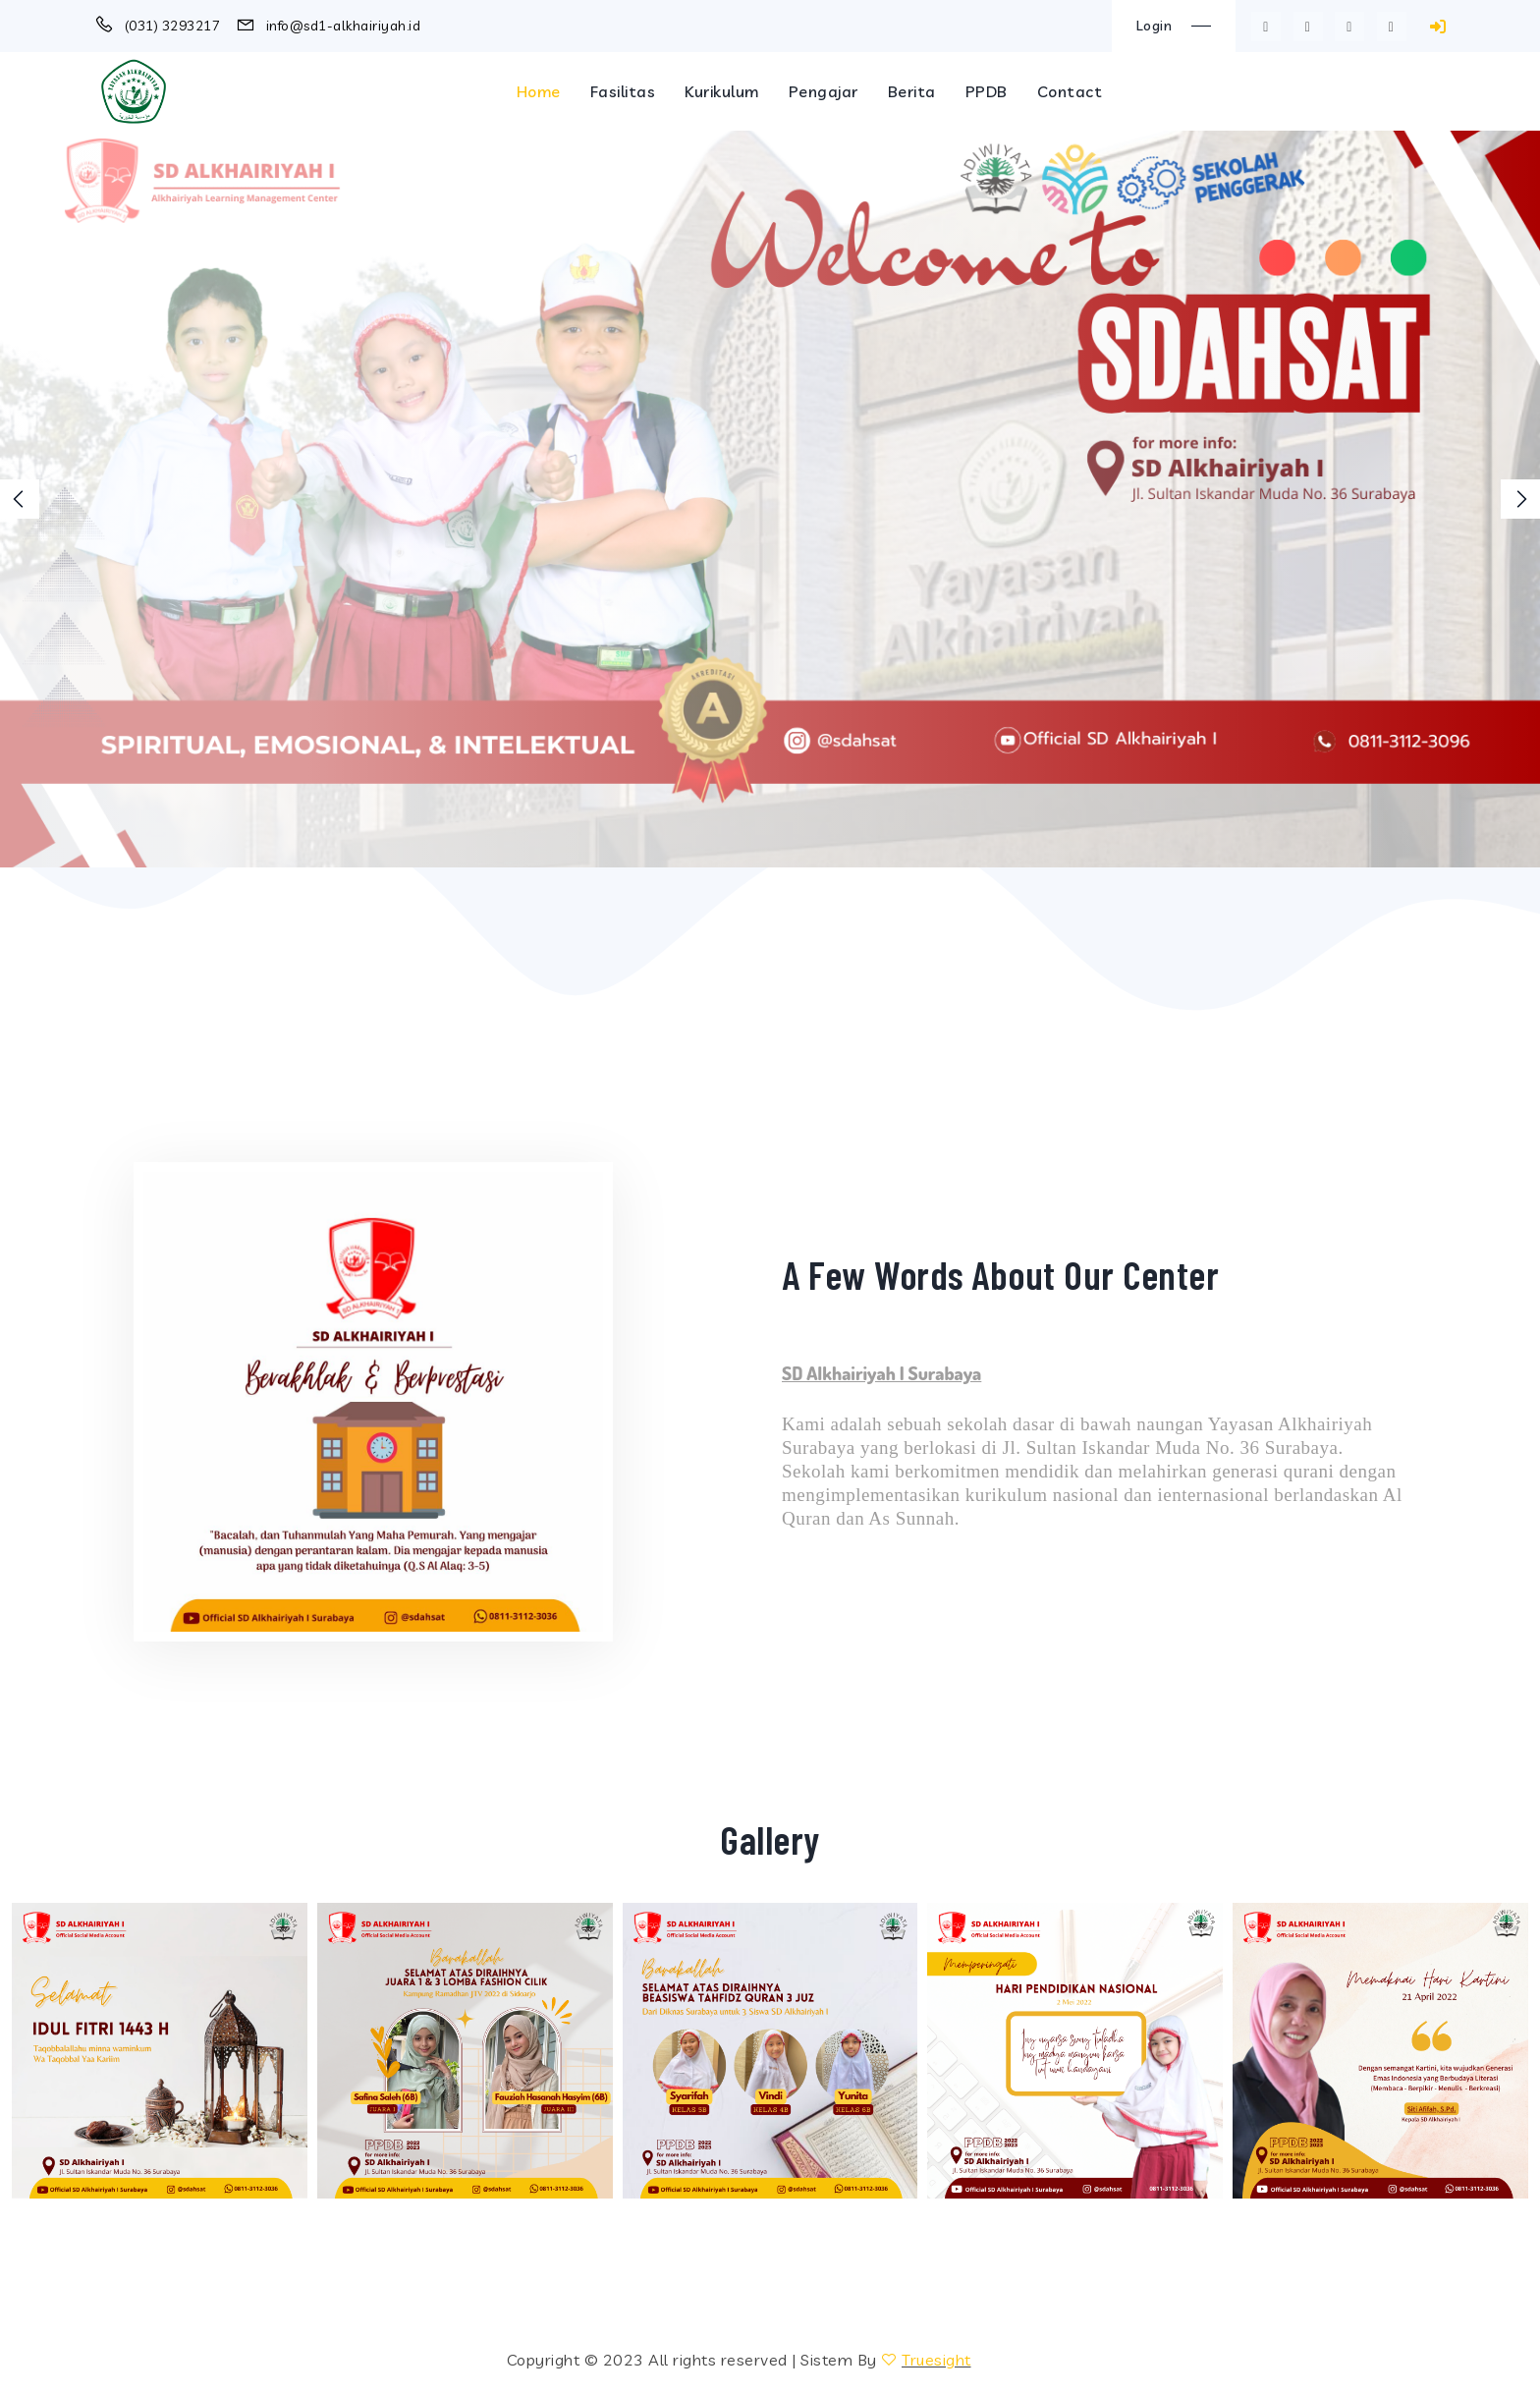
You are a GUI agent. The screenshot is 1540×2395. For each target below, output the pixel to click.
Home (539, 91)
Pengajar (823, 91)
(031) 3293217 (173, 25)
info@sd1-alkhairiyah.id (343, 25)
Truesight (936, 2359)
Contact (1070, 91)
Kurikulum (722, 91)
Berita (912, 91)
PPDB (986, 91)
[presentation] (19, 499)
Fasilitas (623, 91)
